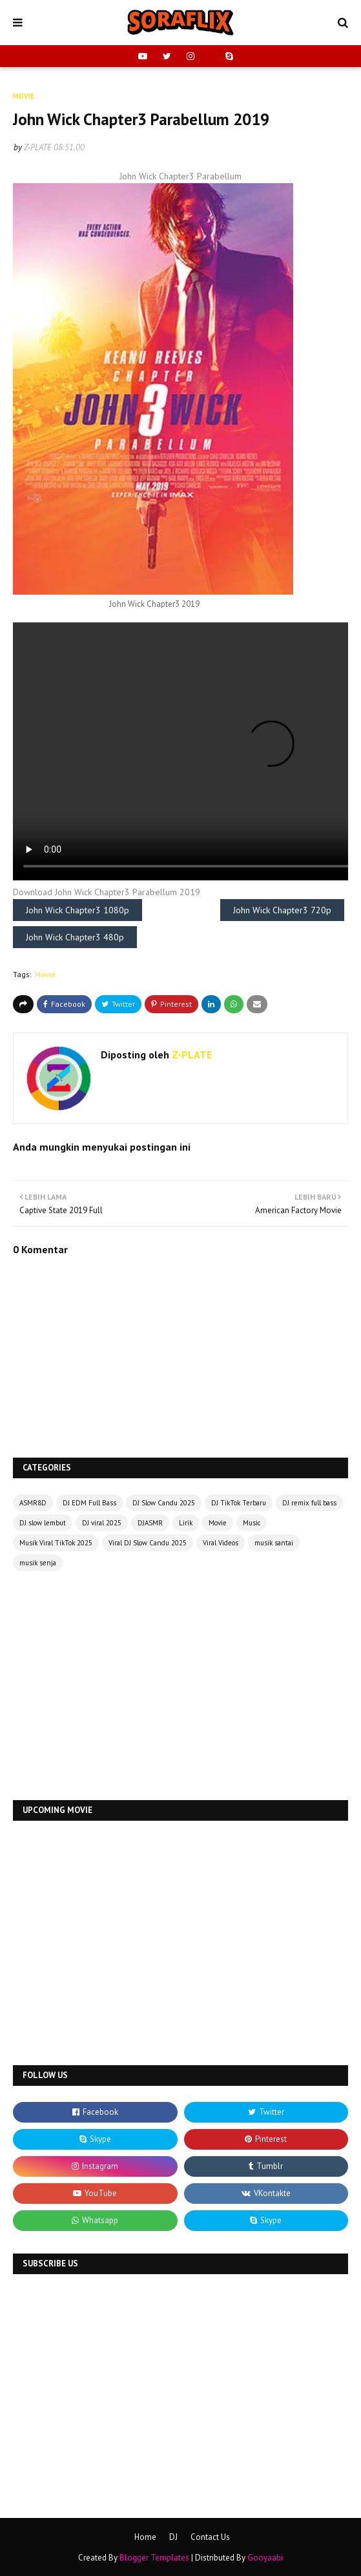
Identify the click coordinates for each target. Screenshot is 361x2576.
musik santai (273, 1542)
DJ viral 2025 (101, 1522)
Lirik (185, 1522)
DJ (173, 2536)
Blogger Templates (154, 2557)
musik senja (37, 1562)
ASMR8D (32, 1502)
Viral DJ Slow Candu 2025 (147, 1542)
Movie (45, 974)
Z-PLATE (38, 147)
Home (145, 2536)
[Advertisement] (180, 1687)
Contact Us (210, 2536)
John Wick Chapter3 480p (75, 937)
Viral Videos (220, 1542)
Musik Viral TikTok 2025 (55, 1542)
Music (251, 1522)
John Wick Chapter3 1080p (77, 910)
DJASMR (150, 1522)
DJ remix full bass (309, 1502)
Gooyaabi (265, 2557)
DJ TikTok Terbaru (238, 1502)
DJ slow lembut (42, 1522)
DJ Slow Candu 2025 (163, 1502)
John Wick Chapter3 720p (282, 910)
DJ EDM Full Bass (89, 1502)
